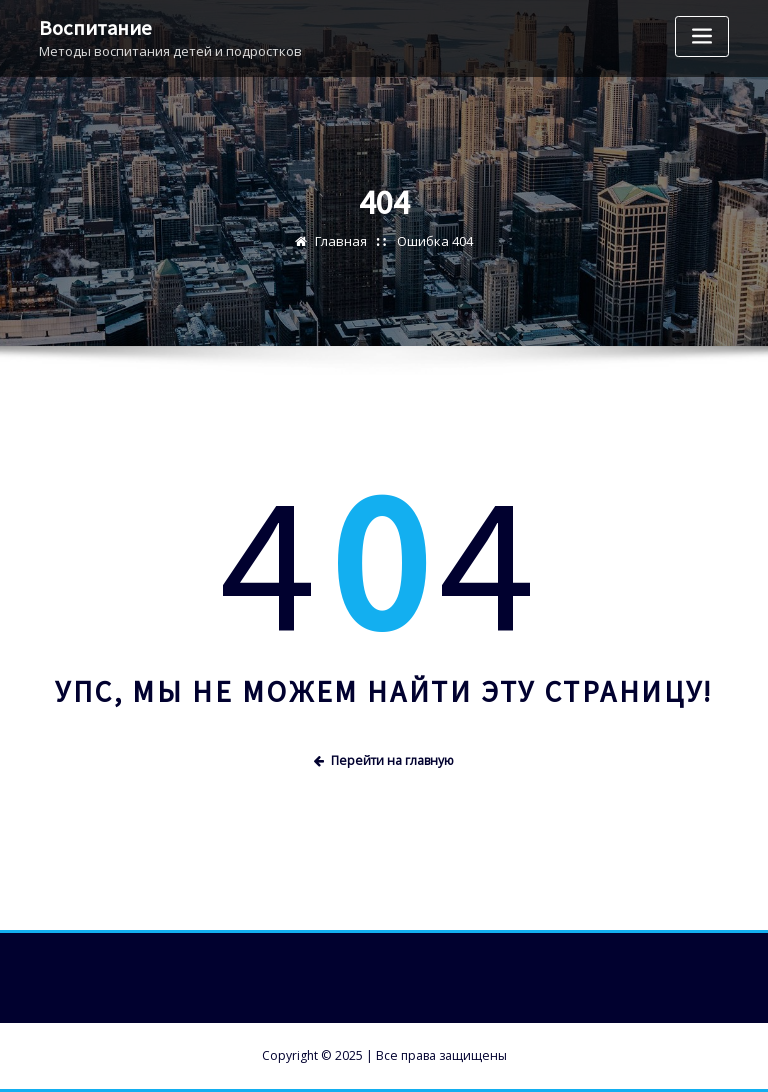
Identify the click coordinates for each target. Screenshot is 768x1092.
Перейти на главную (384, 760)
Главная (341, 241)
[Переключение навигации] (702, 36)
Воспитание (95, 28)
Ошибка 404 (435, 241)
